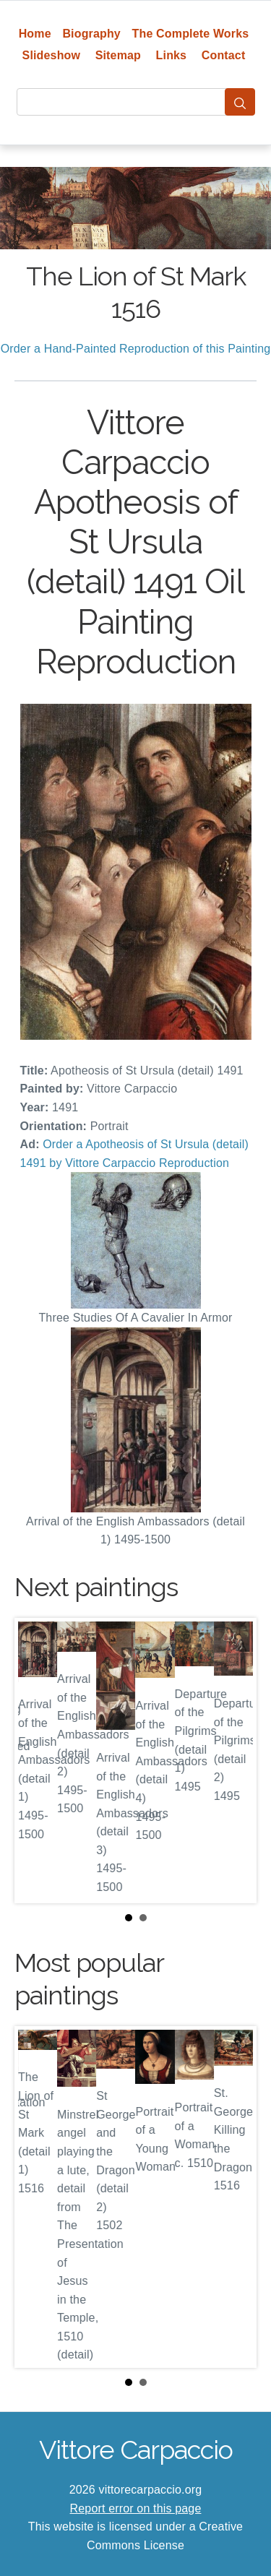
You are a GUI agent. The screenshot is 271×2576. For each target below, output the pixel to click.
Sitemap (118, 55)
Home (35, 33)
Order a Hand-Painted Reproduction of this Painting (136, 349)
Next (234, 1760)
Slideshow (51, 55)
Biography (91, 33)
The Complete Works (190, 33)
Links (171, 55)
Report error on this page (136, 2508)
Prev (36, 1760)
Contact (224, 55)
